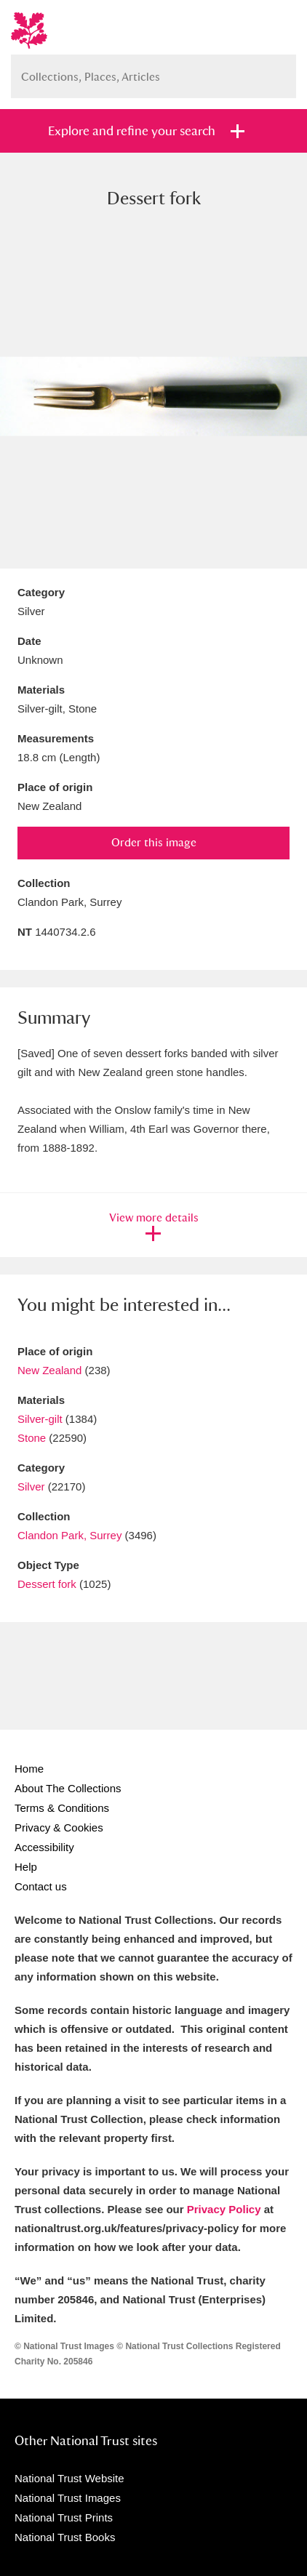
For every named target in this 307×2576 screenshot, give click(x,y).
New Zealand (49, 1370)
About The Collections (68, 1788)
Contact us (41, 1886)
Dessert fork (46, 1584)
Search (278, 71)
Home (29, 1768)
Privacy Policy (224, 2209)
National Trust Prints (64, 2517)
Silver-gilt (40, 1419)
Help (26, 1867)
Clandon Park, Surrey (69, 1535)
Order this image (153, 842)
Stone (31, 1438)
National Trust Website (69, 2478)
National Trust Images (68, 2498)
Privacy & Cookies (59, 1827)
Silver (31, 1486)
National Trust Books (65, 2537)
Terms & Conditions (62, 1808)
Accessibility (44, 1847)
